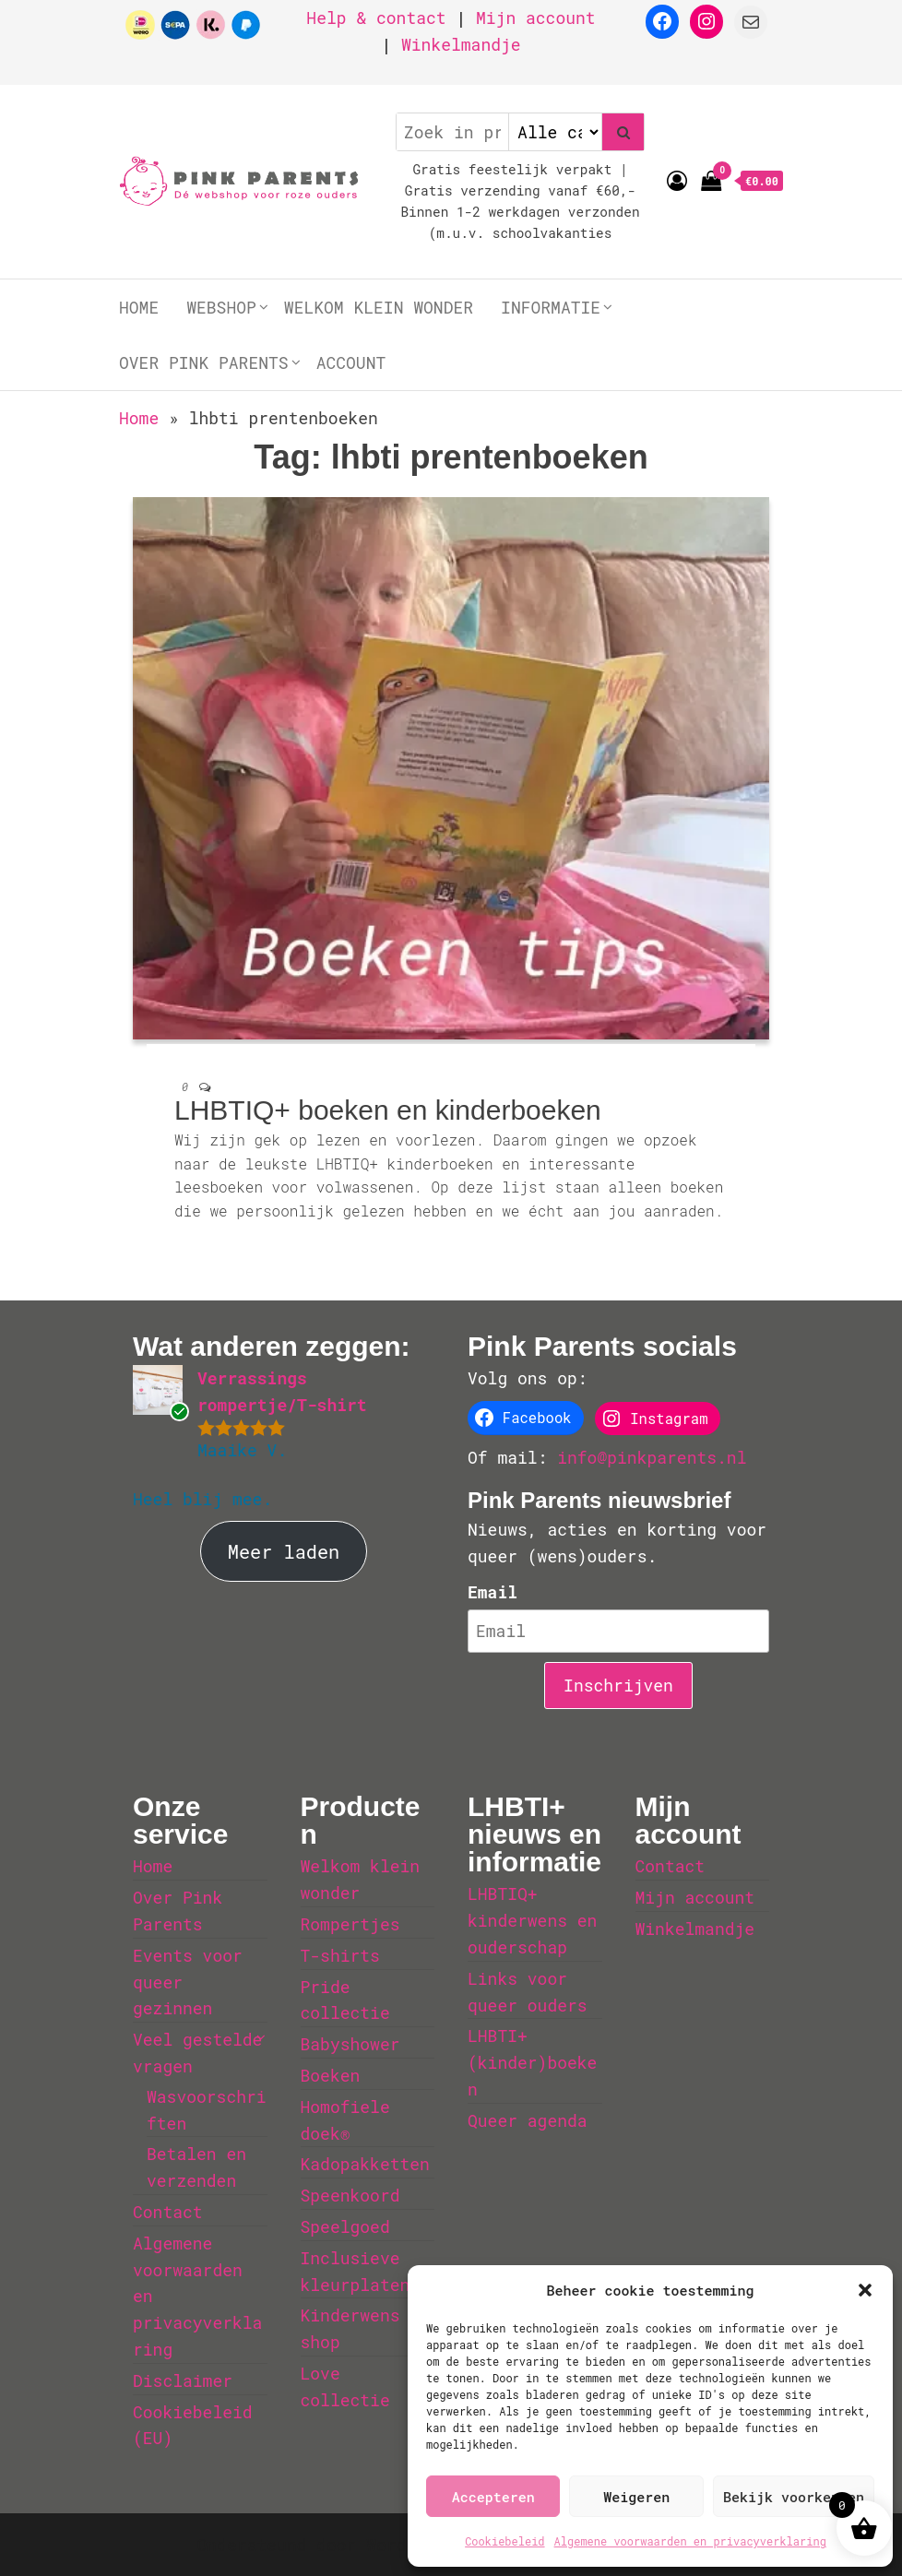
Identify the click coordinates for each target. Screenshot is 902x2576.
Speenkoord (350, 2195)
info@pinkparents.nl (651, 1457)
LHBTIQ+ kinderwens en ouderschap (532, 1920)
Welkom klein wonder (378, 307)
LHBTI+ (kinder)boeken (532, 2062)
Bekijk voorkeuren (793, 2496)
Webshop (221, 307)
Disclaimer (182, 2380)
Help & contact (375, 17)
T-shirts (340, 1955)
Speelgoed (345, 2226)
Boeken (331, 2075)
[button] (865, 2290)
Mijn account (536, 17)
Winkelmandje (461, 44)
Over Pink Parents (204, 362)
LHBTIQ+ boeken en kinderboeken (387, 1110)
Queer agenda (527, 2120)
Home (139, 307)
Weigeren (636, 2496)
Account (351, 362)
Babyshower (350, 2044)
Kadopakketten (365, 2164)
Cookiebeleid (504, 2541)
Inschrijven (618, 1685)
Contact (168, 2212)
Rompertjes (350, 1924)
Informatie (550, 307)
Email (492, 1592)
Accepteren (493, 2496)
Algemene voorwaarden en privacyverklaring (690, 2541)
